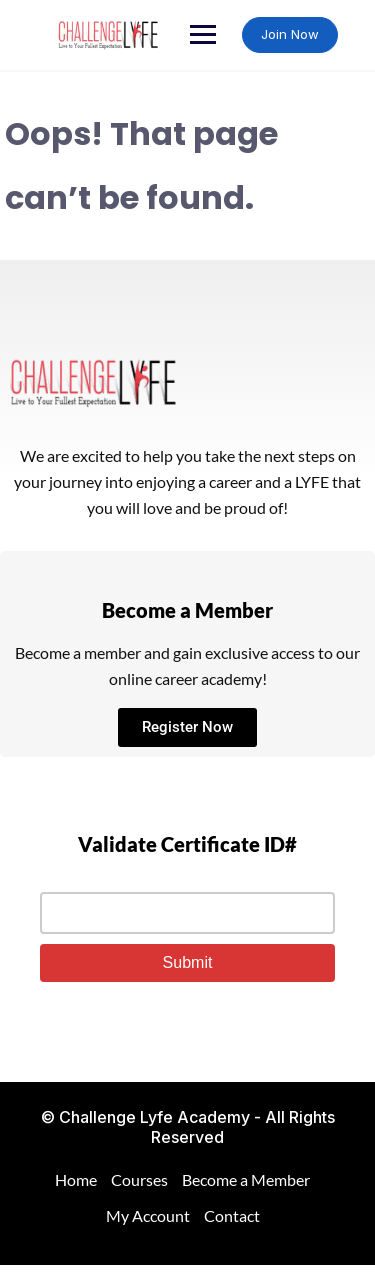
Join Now (290, 34)
